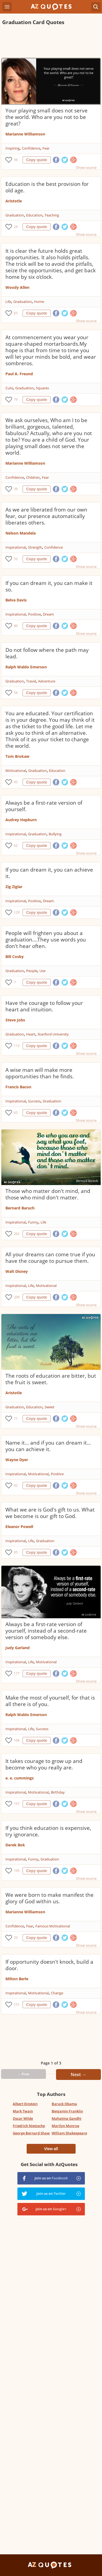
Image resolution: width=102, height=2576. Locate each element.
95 (16, 1552)
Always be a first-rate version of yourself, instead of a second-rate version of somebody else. (46, 1630)
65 (16, 313)
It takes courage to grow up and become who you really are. (43, 1764)
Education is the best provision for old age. (47, 187)
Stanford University (53, 1034)
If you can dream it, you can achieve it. (49, 872)
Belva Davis (16, 600)
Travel (31, 681)
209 (17, 1297)
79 (16, 399)
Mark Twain (23, 2111)
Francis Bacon (18, 1086)
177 (17, 1673)
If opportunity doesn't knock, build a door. (49, 1965)
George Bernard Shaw (31, 2133)
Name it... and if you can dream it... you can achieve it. (48, 1445)
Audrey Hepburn (21, 819)
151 (17, 2004)
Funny (33, 1222)
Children (33, 477)
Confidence (31, 148)
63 (16, 1112)
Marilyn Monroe (65, 2125)
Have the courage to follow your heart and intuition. (44, 1006)
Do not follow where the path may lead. (47, 653)
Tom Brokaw (17, 756)
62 (16, 845)
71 (16, 1418)
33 (16, 1937)
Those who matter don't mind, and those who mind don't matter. (47, 1194)
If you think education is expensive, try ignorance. (48, 1831)
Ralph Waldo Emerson (26, 666)
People (31, 970)
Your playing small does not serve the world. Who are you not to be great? (46, 117)
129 (17, 912)
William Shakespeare (69, 2133)
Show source (86, 167)
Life (8, 301)
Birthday (58, 1792)
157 (17, 1803)
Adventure (46, 681)
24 (16, 226)
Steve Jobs (15, 1019)
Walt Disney (16, 1271)
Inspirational (15, 547)
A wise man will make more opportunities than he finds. (39, 1073)
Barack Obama (64, 2103)
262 (17, 1233)
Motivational (15, 770)
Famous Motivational (52, 1926)
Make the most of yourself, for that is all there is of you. (50, 1700)
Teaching (52, 215)
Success (34, 1101)
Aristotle (13, 200)
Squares (42, 388)
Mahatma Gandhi (66, 2118)
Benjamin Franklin (67, 2111)
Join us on (51, 2178)
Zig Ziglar (13, 886)
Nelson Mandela (20, 533)
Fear (46, 148)
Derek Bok (15, 1844)
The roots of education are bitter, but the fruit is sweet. (50, 1379)
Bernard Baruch (20, 1208)
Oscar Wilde (23, 2118)
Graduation (14, 215)
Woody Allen (17, 287)
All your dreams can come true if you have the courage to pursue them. (50, 1257)
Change (57, 1993)
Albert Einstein (25, 2103)
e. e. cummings (19, 1778)
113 (17, 1045)
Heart (30, 1034)
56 (16, 692)
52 (16, 558)
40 (16, 625)
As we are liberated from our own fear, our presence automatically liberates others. (46, 516)
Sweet (49, 1406)
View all (51, 2149)
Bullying (55, 833)
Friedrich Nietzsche (29, 2125)
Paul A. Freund (19, 373)
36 (16, 159)
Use (42, 970)
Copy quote (36, 160)
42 (16, 1485)
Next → (78, 2074)
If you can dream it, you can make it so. (48, 586)
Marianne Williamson (25, 134)
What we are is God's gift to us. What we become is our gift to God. (50, 1512)
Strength (35, 547)
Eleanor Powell (19, 1526)
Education (34, 215)
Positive (34, 614)
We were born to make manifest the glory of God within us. (49, 1898)
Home (39, 301)
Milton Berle (16, 1978)
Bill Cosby (14, 956)
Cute (9, 388)
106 (17, 1740)
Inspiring (12, 148)
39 (16, 489)
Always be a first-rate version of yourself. (43, 806)
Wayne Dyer (16, 1459)
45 (16, 782)
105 (17, 1870)
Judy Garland (17, 1647)
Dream (48, 614)
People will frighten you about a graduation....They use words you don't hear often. (45, 939)
